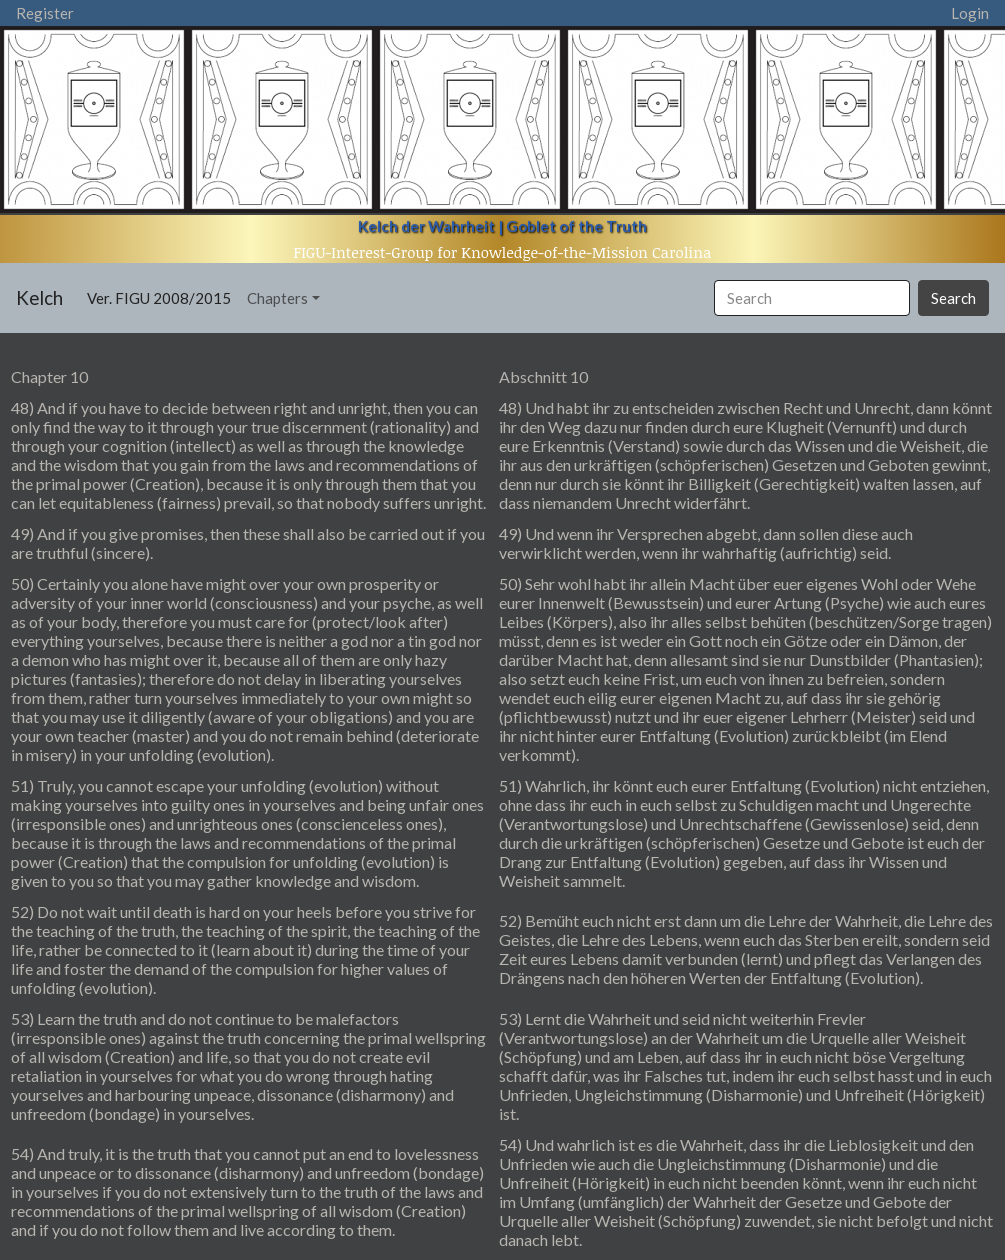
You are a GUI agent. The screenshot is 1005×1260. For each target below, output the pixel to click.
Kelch (39, 297)
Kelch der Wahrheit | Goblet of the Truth (502, 226)
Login (970, 13)
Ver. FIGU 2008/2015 (163, 296)
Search (953, 298)
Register (45, 13)
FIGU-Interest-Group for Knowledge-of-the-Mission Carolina (503, 252)
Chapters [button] (277, 298)
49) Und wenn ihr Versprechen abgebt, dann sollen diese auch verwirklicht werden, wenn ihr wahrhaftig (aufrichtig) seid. (706, 543)
